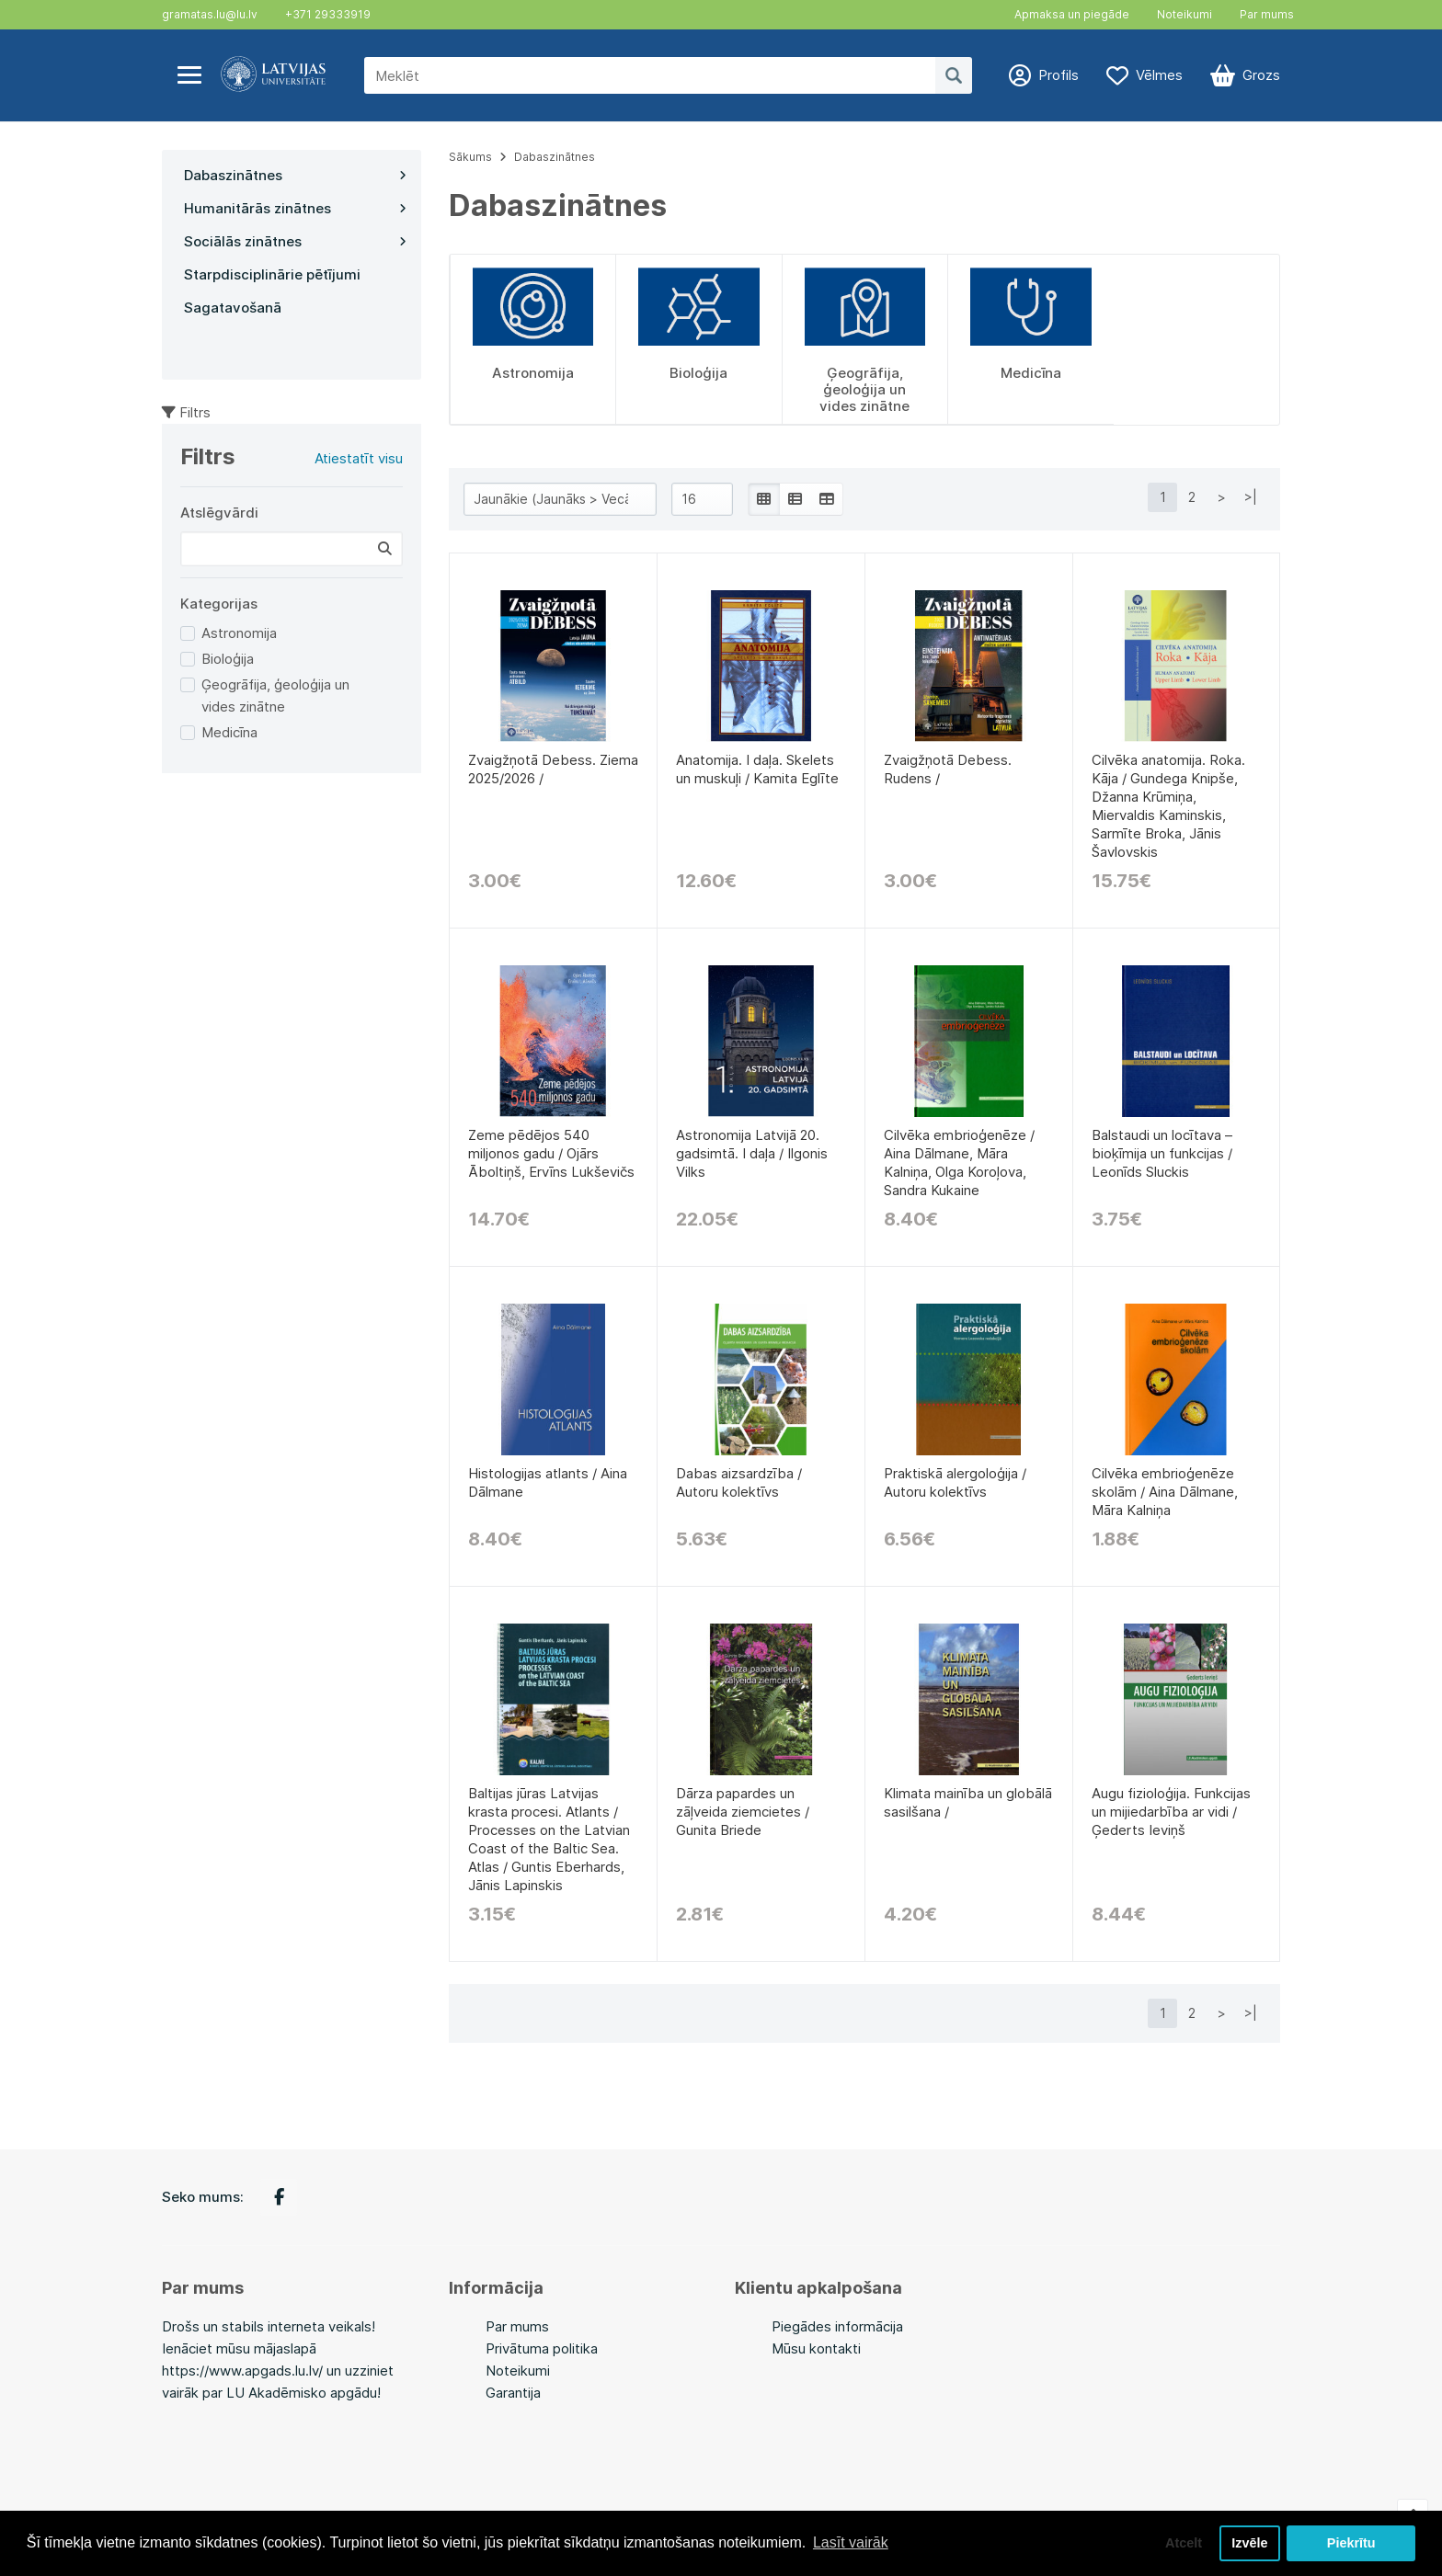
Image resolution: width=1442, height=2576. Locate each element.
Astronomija (239, 633)
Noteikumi (1184, 14)
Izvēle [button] (1249, 2543)
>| (1250, 497)
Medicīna (229, 732)
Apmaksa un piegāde (1071, 14)
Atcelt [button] (1183, 2543)
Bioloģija (227, 658)
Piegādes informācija (837, 2326)
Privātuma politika (542, 2348)
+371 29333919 (328, 14)
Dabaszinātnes (554, 157)
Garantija (513, 2392)
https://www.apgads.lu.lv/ (242, 2370)
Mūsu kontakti (816, 2348)
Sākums (470, 157)
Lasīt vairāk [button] (850, 2542)
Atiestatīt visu (359, 458)
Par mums (1267, 14)
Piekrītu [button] (1351, 2543)
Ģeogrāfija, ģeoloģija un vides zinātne (275, 695)
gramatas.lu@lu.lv (210, 14)
